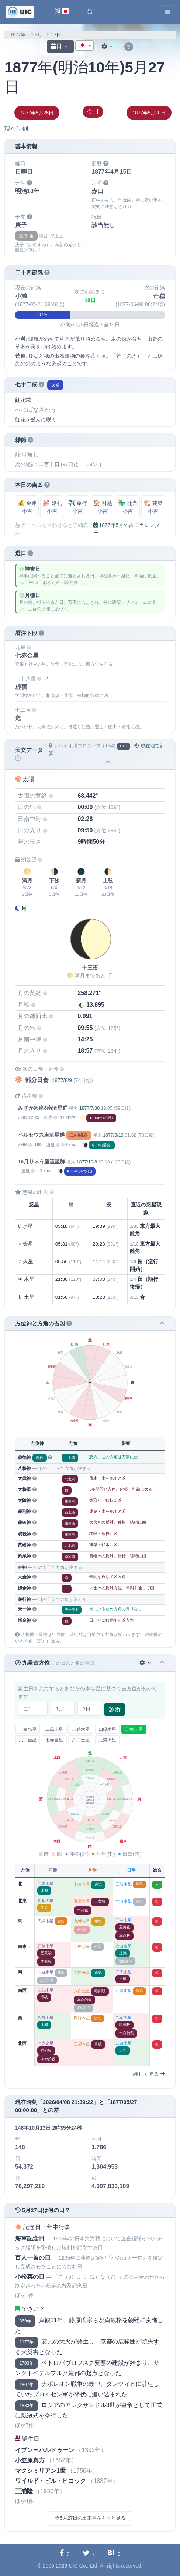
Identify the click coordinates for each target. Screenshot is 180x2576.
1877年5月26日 (36, 113)
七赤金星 (54, 1740)
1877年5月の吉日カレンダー (126, 529)
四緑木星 (107, 1729)
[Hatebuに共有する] (113, 2554)
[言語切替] (62, 12)
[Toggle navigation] (167, 11)
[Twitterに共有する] (88, 2554)
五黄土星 (134, 1729)
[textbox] (84, 46)
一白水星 (28, 1729)
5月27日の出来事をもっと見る (90, 2518)
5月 (38, 35)
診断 (115, 1709)
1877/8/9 (62, 1080)
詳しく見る (149, 2074)
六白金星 (28, 1740)
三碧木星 (81, 1729)
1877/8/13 (113, 1135)
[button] (90, 11)
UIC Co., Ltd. (84, 2566)
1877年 (17, 35)
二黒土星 (54, 1729)
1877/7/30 (89, 1108)
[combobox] (84, 45)
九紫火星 (107, 1740)
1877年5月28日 (149, 113)
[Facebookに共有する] (64, 2554)
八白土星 (81, 1740)
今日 (93, 111)
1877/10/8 (87, 1162)
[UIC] (20, 11)
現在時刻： (19, 128)
